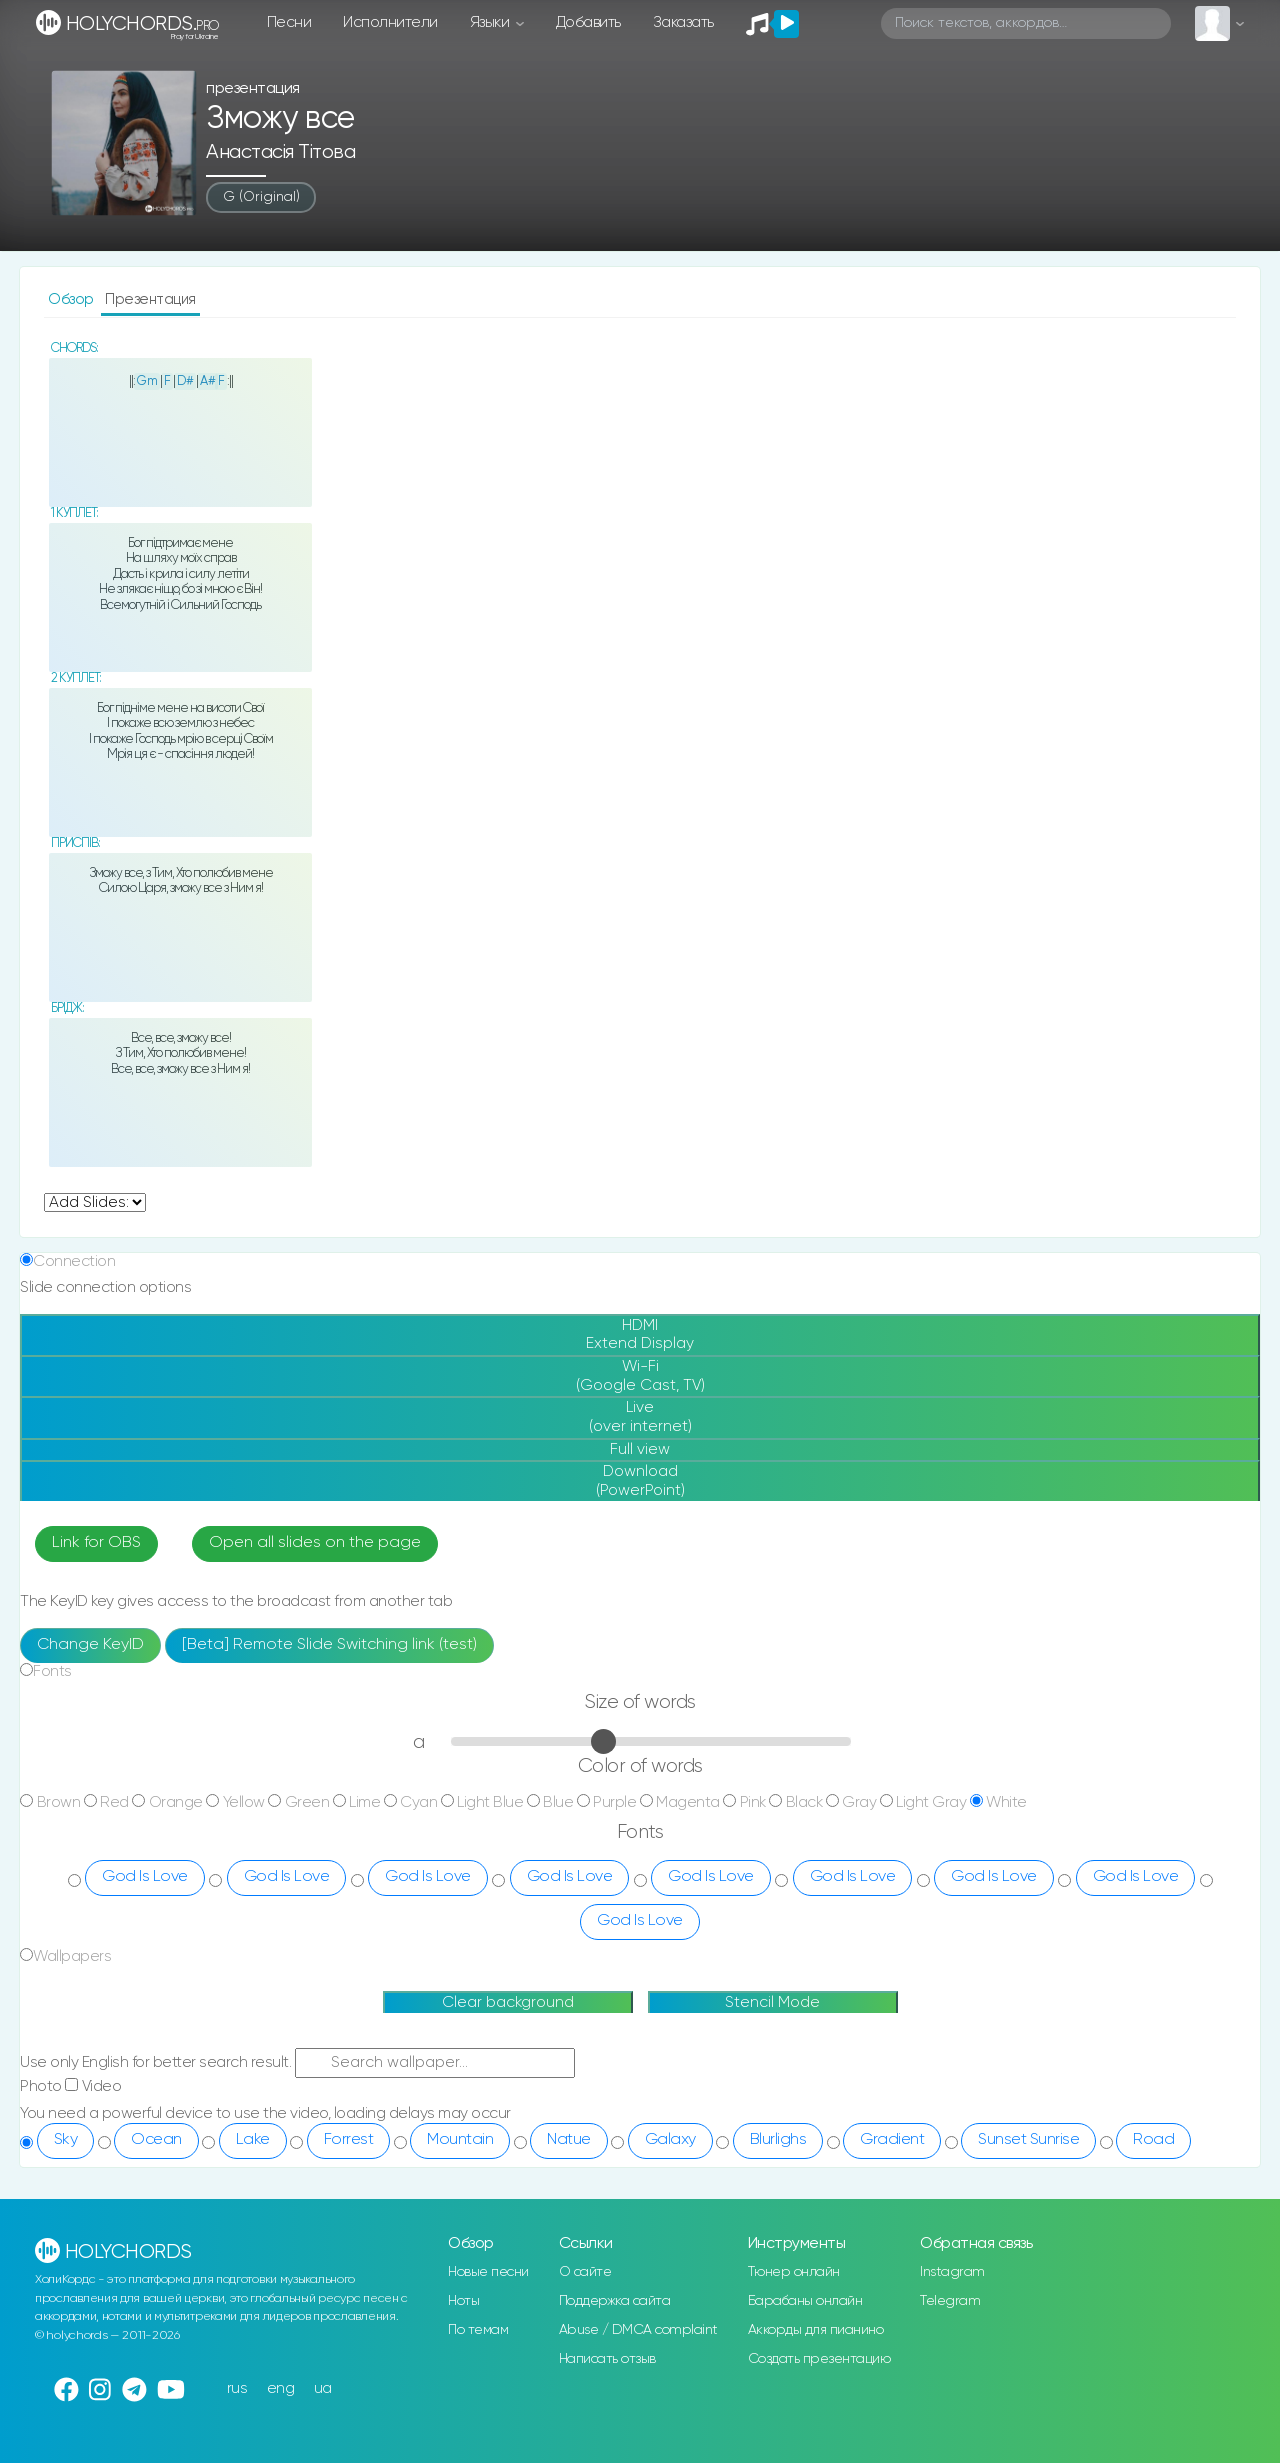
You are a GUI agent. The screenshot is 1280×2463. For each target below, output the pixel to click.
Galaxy (670, 2140)
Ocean (156, 2140)
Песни (289, 22)
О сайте (585, 2272)
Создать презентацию (819, 2359)
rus (237, 2388)
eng (281, 2388)
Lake (253, 2140)
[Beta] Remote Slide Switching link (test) (329, 1645)
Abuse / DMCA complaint (638, 2330)
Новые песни (488, 2272)
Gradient (892, 2140)
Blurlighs (778, 2140)
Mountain (460, 2140)
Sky (66, 2140)
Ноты (463, 2301)
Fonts (52, 1671)
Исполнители (390, 22)
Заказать (683, 22)
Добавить (588, 22)
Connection (74, 1261)
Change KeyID (90, 1645)
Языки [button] (491, 22)
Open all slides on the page (315, 1543)
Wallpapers (72, 1956)
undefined (95, 1202)
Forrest (349, 2140)
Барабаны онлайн (805, 2301)
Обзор (72, 299)
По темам (478, 2330)
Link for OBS (96, 1543)
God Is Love (145, 1877)
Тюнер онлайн (794, 2272)
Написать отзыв (607, 2359)
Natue (569, 2140)
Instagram (952, 2272)
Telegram (950, 2301)
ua (323, 2388)
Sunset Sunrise (1028, 2140)
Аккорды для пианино (816, 2330)
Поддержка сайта (615, 2301)
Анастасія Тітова (280, 152)
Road (1153, 2140)
